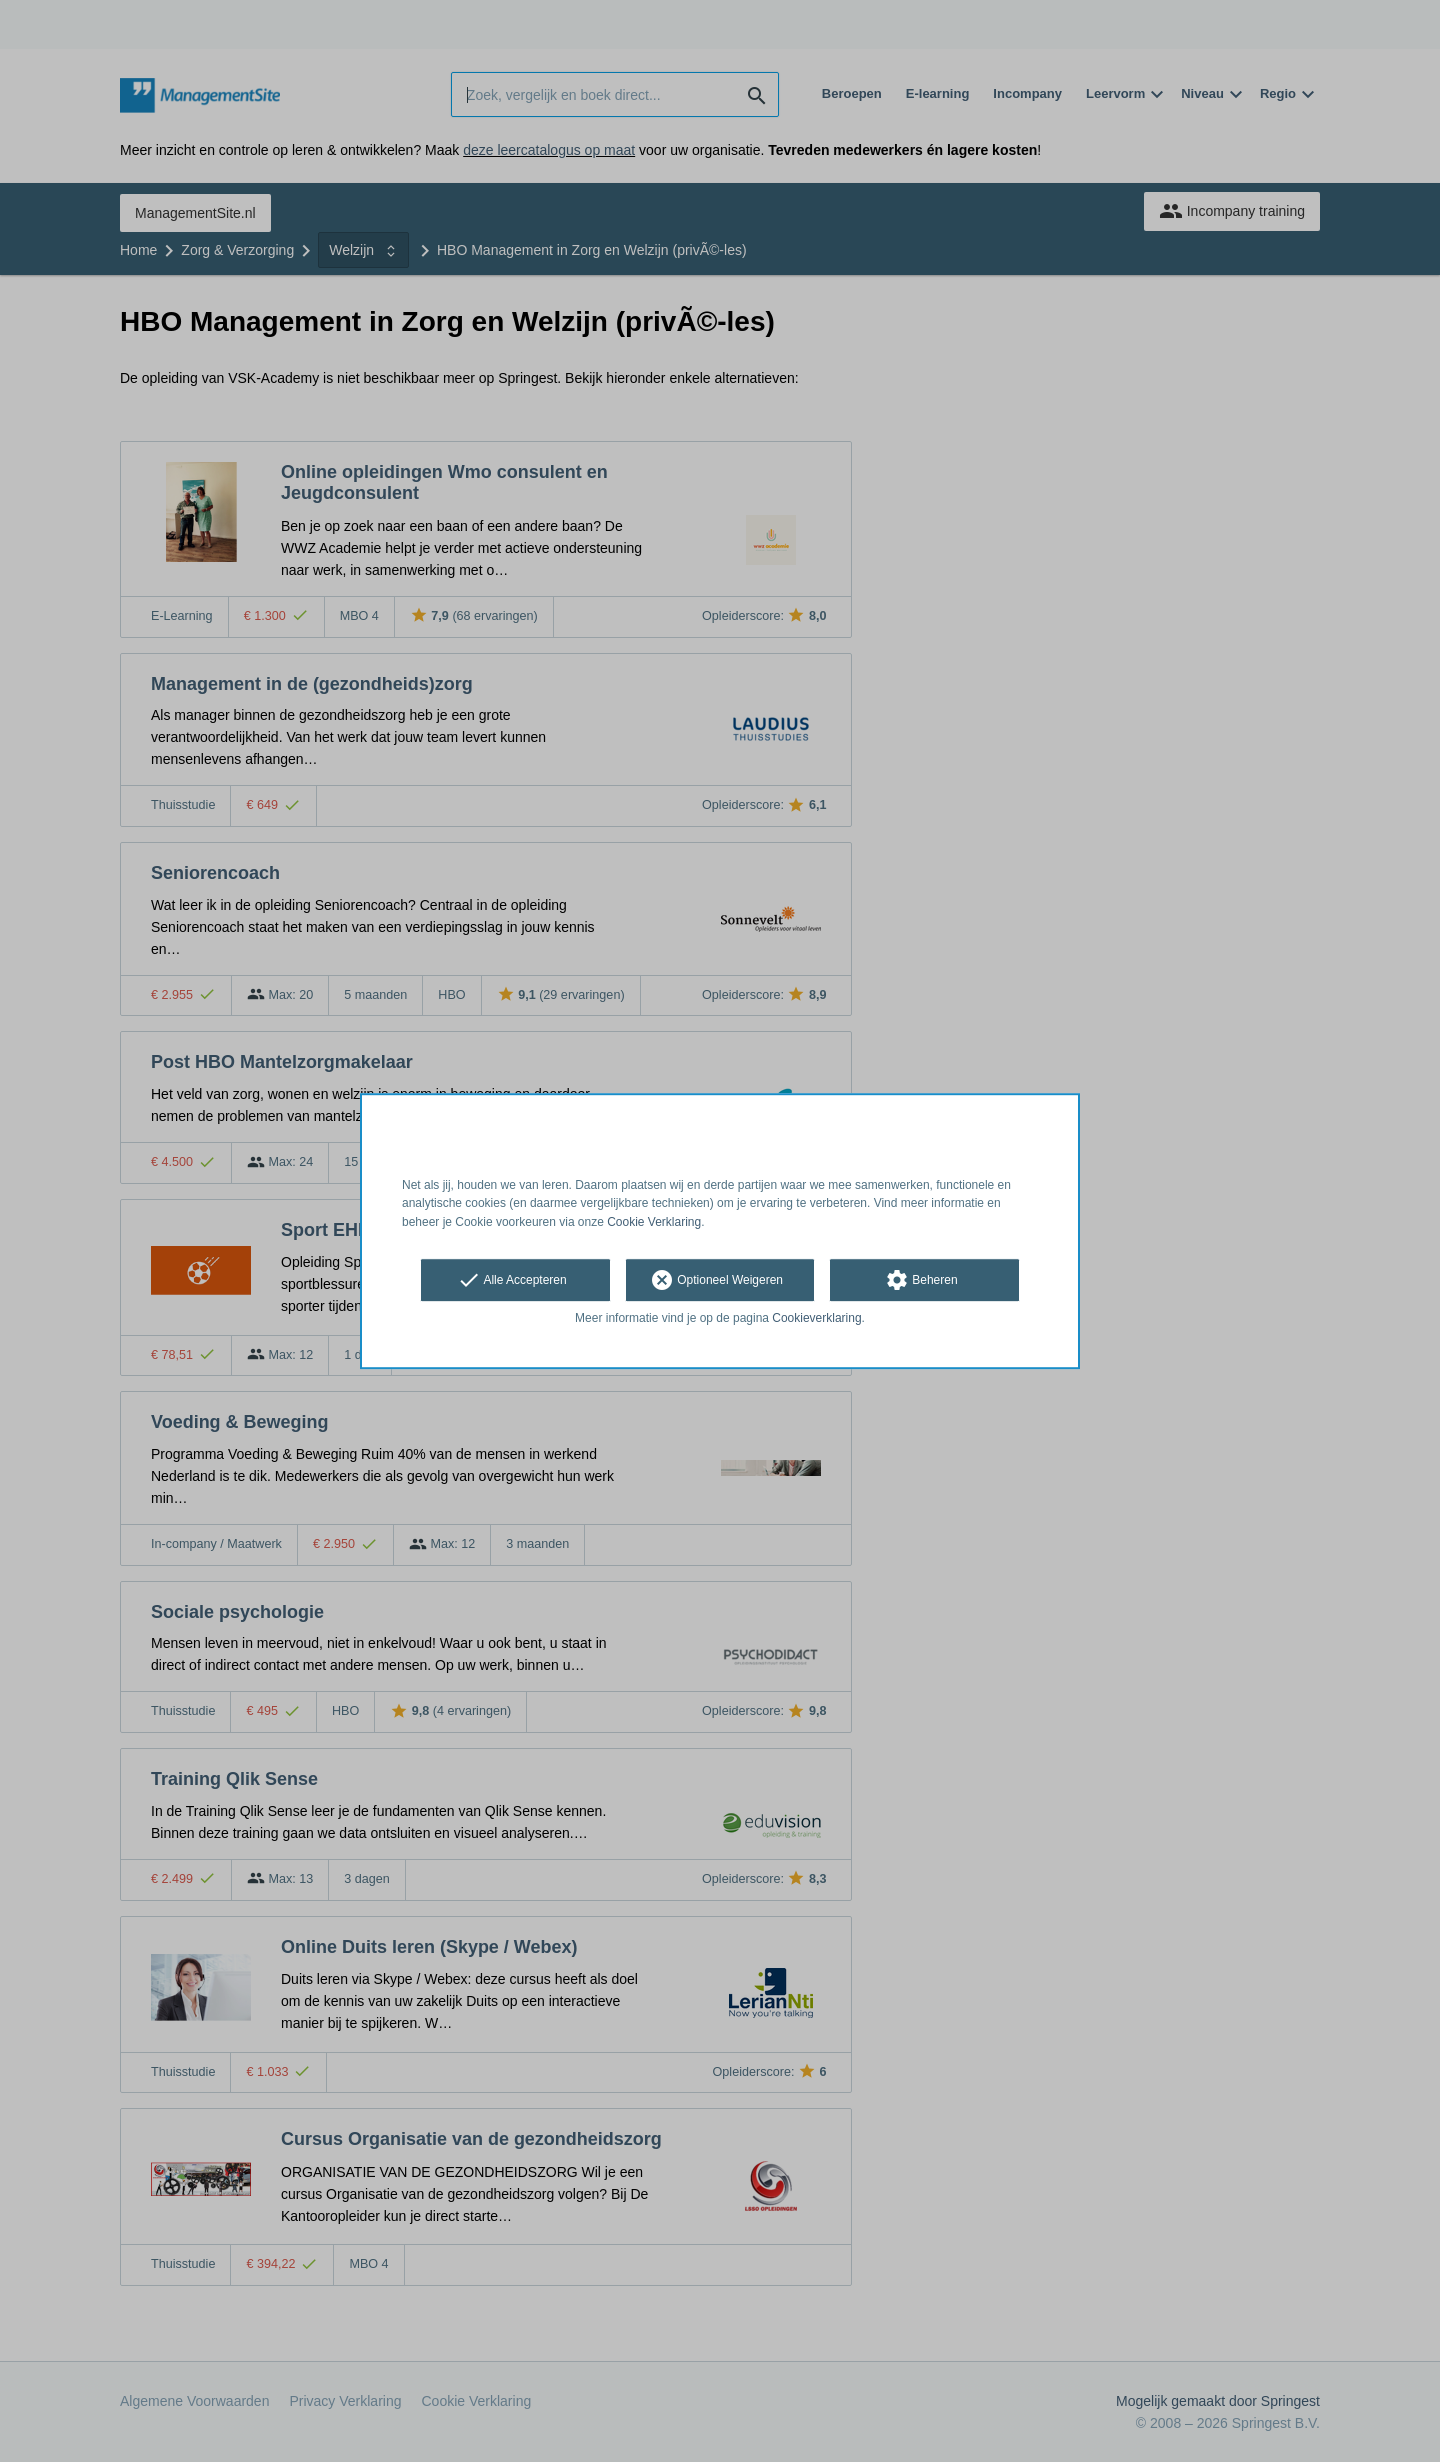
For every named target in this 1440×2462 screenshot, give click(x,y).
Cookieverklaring (816, 1318)
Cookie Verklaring (654, 1222)
